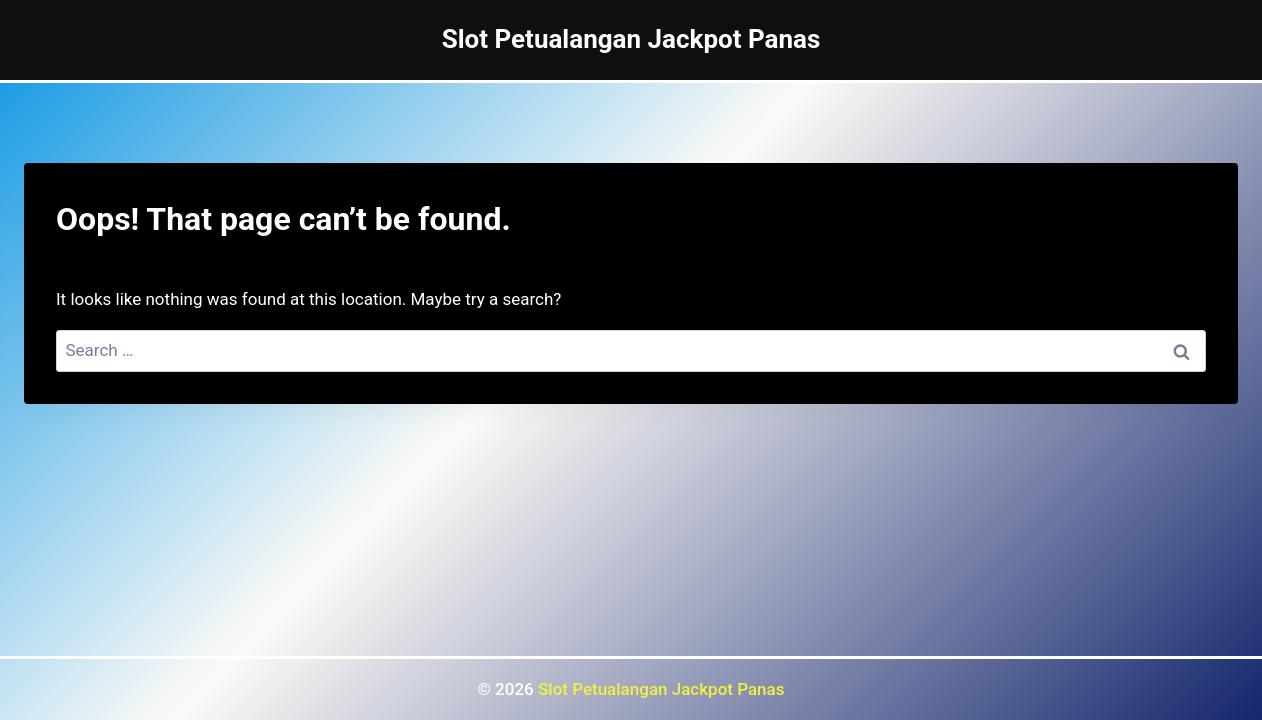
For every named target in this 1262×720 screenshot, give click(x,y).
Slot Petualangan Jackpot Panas (661, 689)
